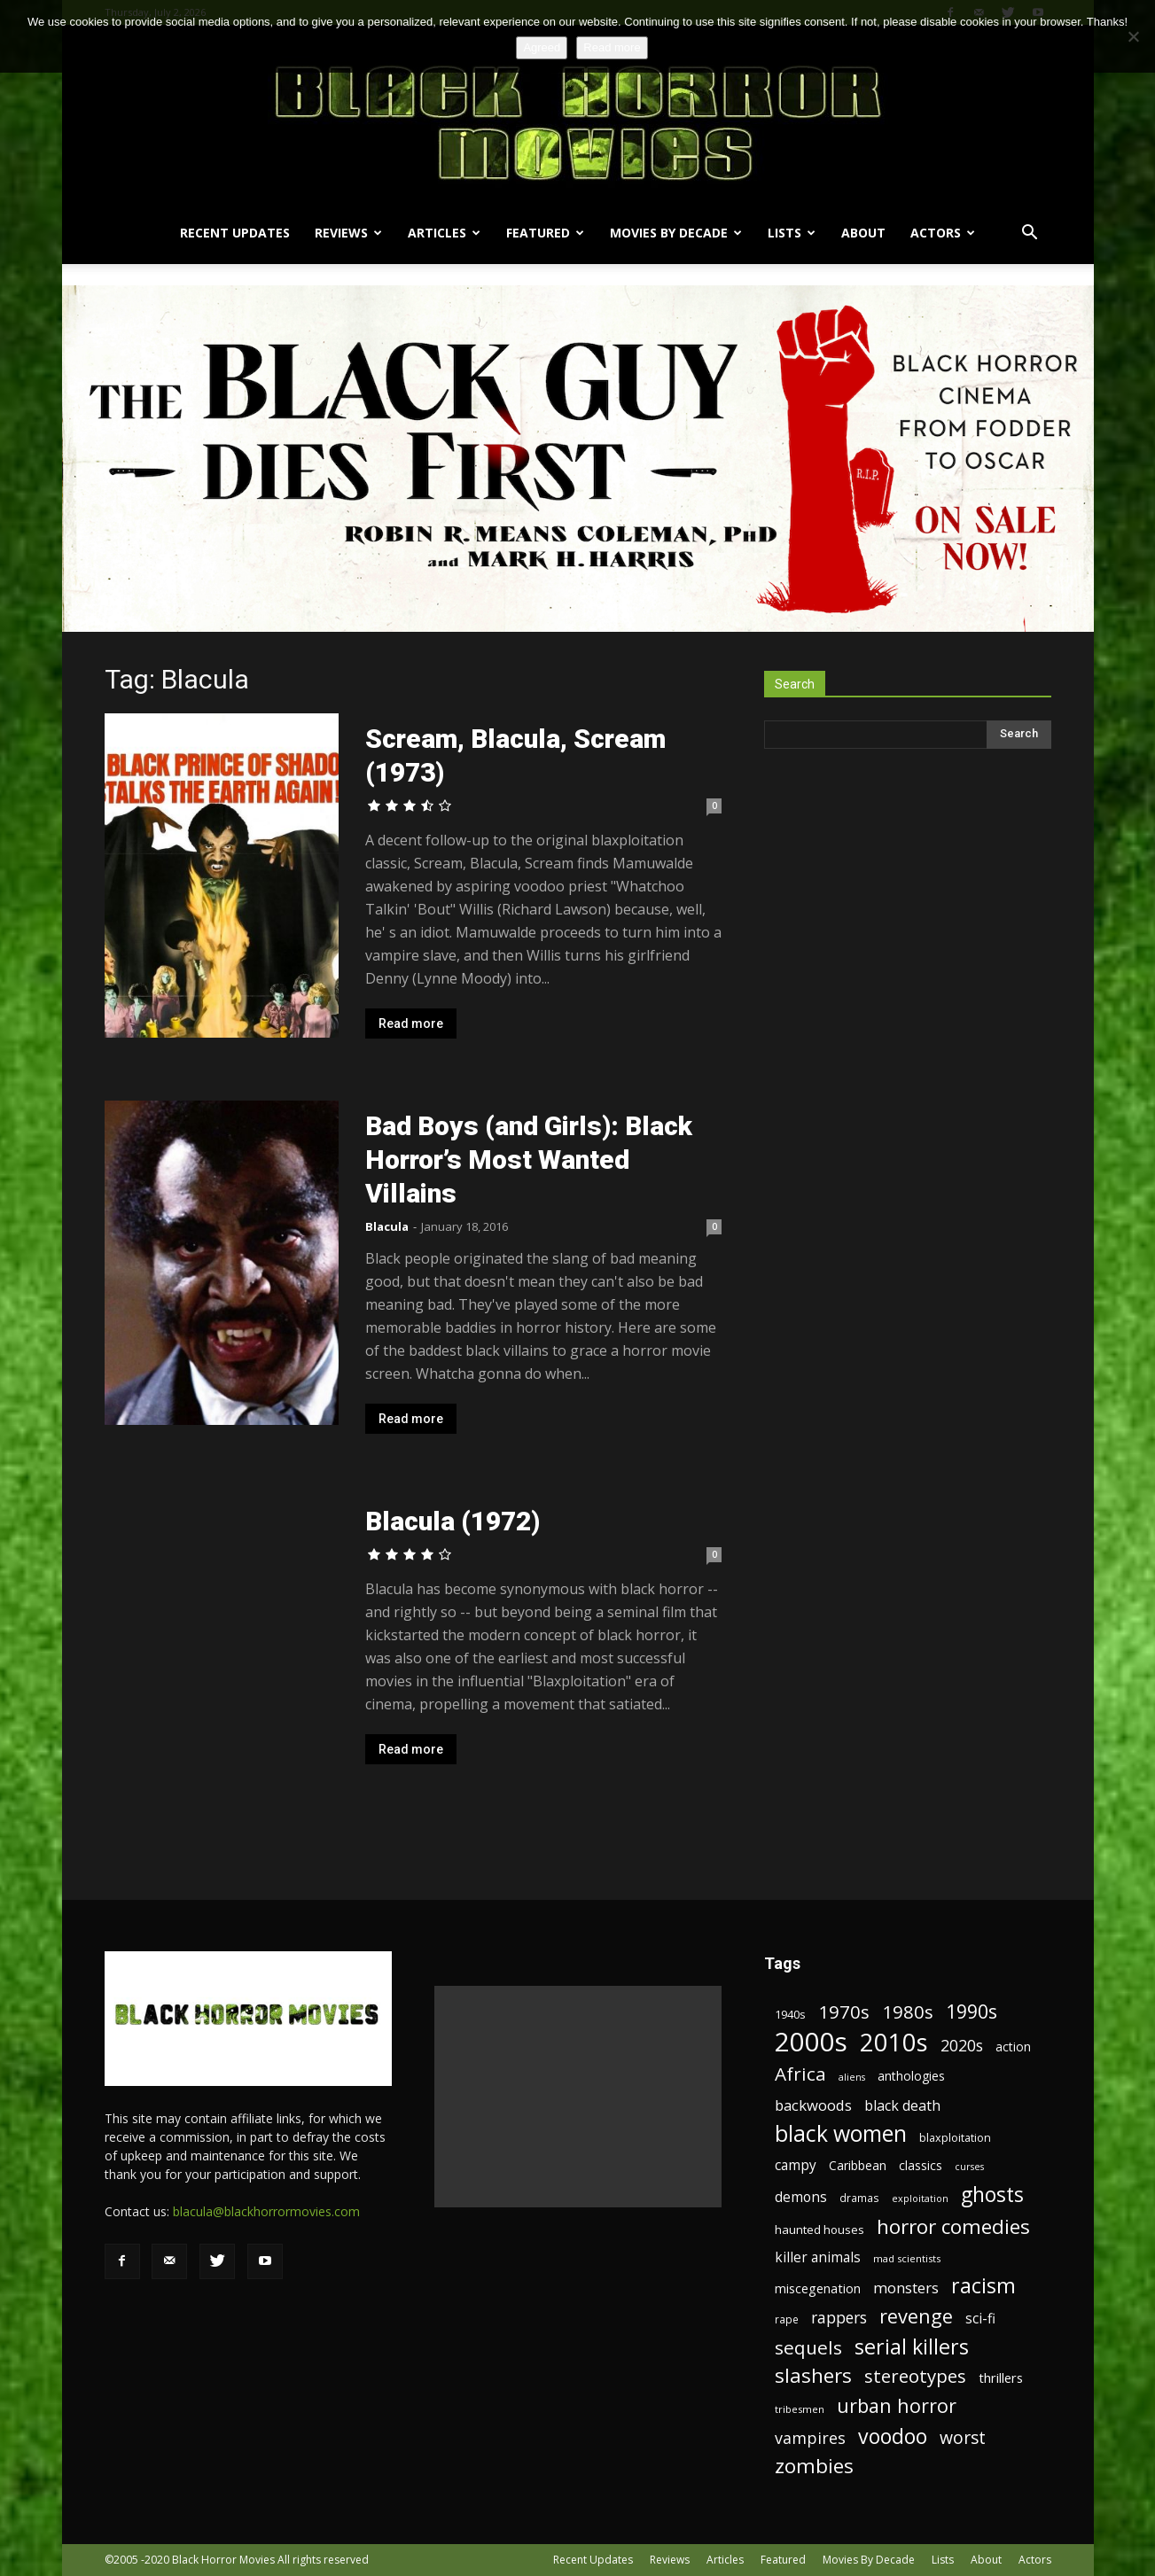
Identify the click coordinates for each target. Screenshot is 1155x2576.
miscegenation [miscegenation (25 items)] (818, 2288)
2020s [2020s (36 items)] (961, 2045)
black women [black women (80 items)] (841, 2133)
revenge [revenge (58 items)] (916, 2316)
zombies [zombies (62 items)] (814, 2465)
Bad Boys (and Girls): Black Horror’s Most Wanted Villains (528, 1159)
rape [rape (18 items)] (787, 2319)
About (863, 232)
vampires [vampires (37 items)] (810, 2438)
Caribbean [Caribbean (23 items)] (857, 2165)
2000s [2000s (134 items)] (811, 2042)
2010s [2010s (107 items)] (894, 2042)
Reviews (348, 232)
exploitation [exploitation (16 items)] (920, 2198)
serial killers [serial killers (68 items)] (912, 2347)
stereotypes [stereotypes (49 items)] (915, 2376)
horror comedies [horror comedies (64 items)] (953, 2226)
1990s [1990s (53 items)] (971, 2012)
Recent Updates (235, 232)
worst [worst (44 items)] (963, 2437)
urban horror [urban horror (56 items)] (896, 2405)
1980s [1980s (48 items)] (907, 2012)
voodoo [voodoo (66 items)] (892, 2436)
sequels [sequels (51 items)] (808, 2348)
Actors (942, 232)
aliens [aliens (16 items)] (852, 2077)
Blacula (387, 1226)
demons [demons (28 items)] (801, 2197)
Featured (545, 232)
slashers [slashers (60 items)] (813, 2375)
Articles (444, 232)
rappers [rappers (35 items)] (839, 2317)
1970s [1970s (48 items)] (844, 2012)
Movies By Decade (676, 232)
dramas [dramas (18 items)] (859, 2198)
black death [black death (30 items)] (902, 2106)
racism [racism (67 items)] (983, 2285)
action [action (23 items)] (1013, 2046)
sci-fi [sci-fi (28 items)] (980, 2318)
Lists (792, 232)
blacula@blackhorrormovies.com (266, 2211)
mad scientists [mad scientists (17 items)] (906, 2258)
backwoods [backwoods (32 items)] (813, 2105)
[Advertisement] (578, 2096)
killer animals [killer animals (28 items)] (818, 2257)
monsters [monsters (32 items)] (906, 2287)
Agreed (541, 47)
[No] (1133, 36)
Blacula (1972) (452, 1521)
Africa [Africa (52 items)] (800, 2074)
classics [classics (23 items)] (920, 2165)
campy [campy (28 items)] (795, 2165)
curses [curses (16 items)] (969, 2166)
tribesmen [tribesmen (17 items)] (799, 2409)
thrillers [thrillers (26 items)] (1001, 2377)
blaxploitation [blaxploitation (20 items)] (955, 2137)
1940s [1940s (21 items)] (790, 2014)
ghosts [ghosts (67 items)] (992, 2194)
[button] (1030, 234)
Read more (410, 1023)
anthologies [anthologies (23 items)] (911, 2075)
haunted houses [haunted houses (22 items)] (819, 2229)
